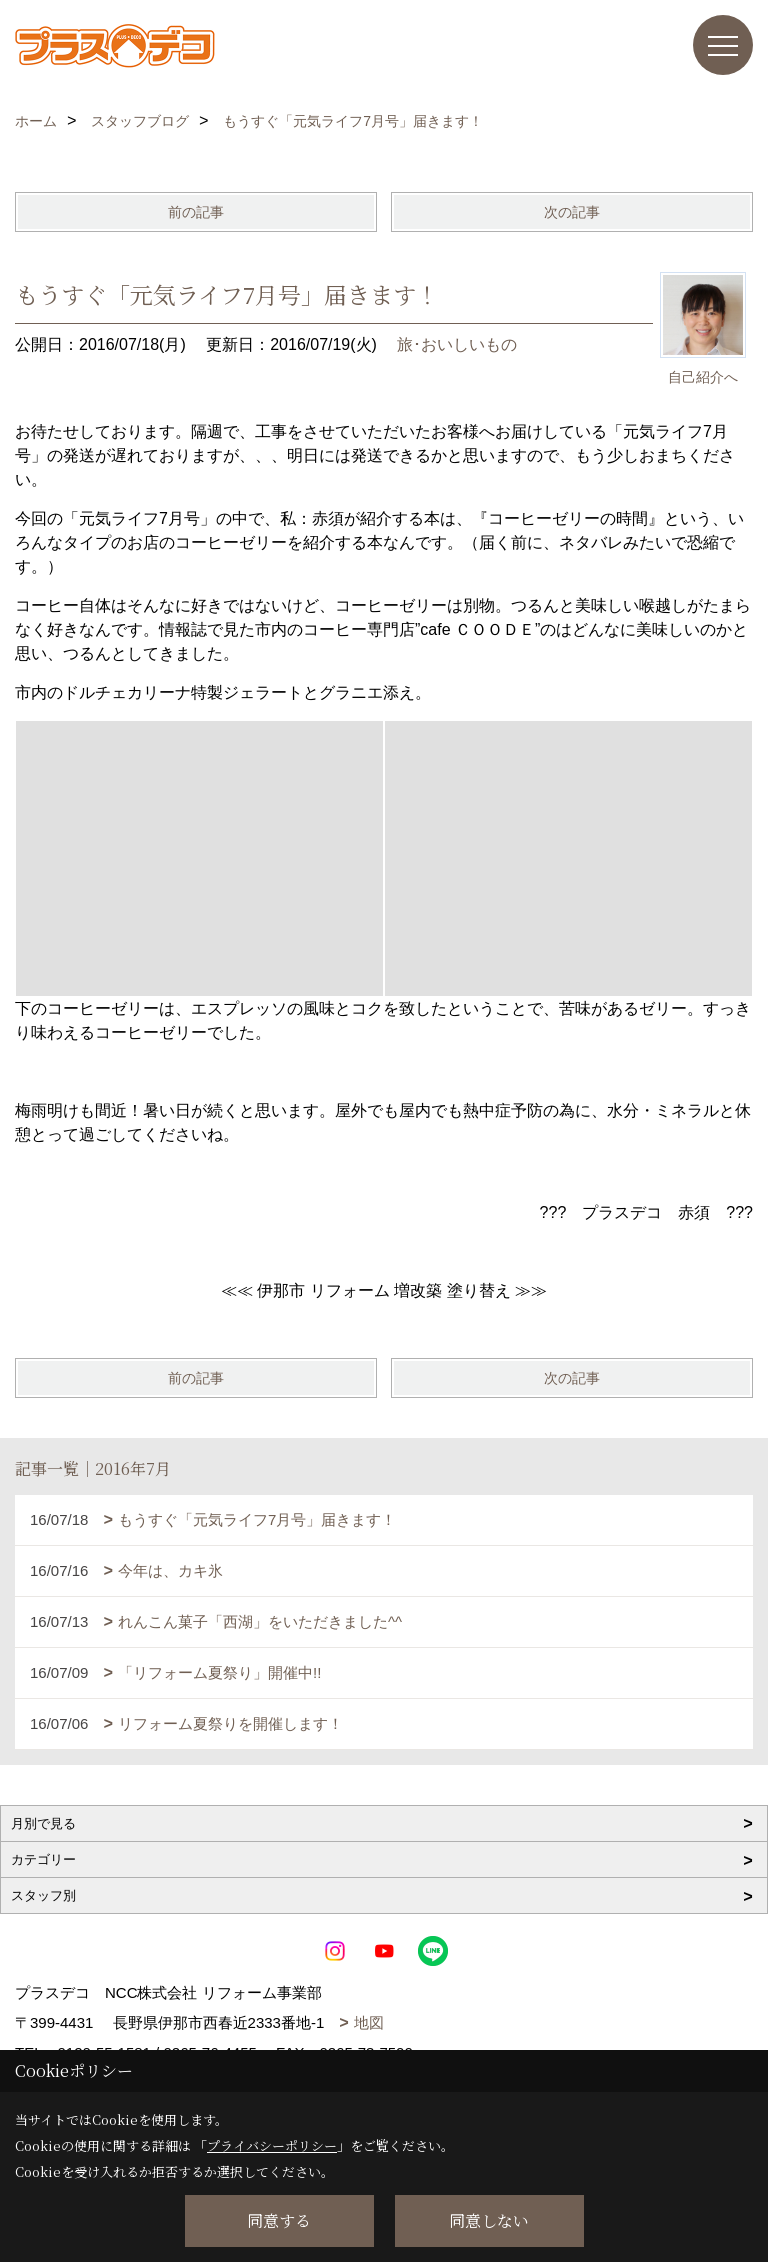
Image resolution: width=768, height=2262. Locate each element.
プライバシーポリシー (272, 2145)
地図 (369, 2022)
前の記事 (196, 212)
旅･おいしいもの (457, 344)
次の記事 (572, 212)
